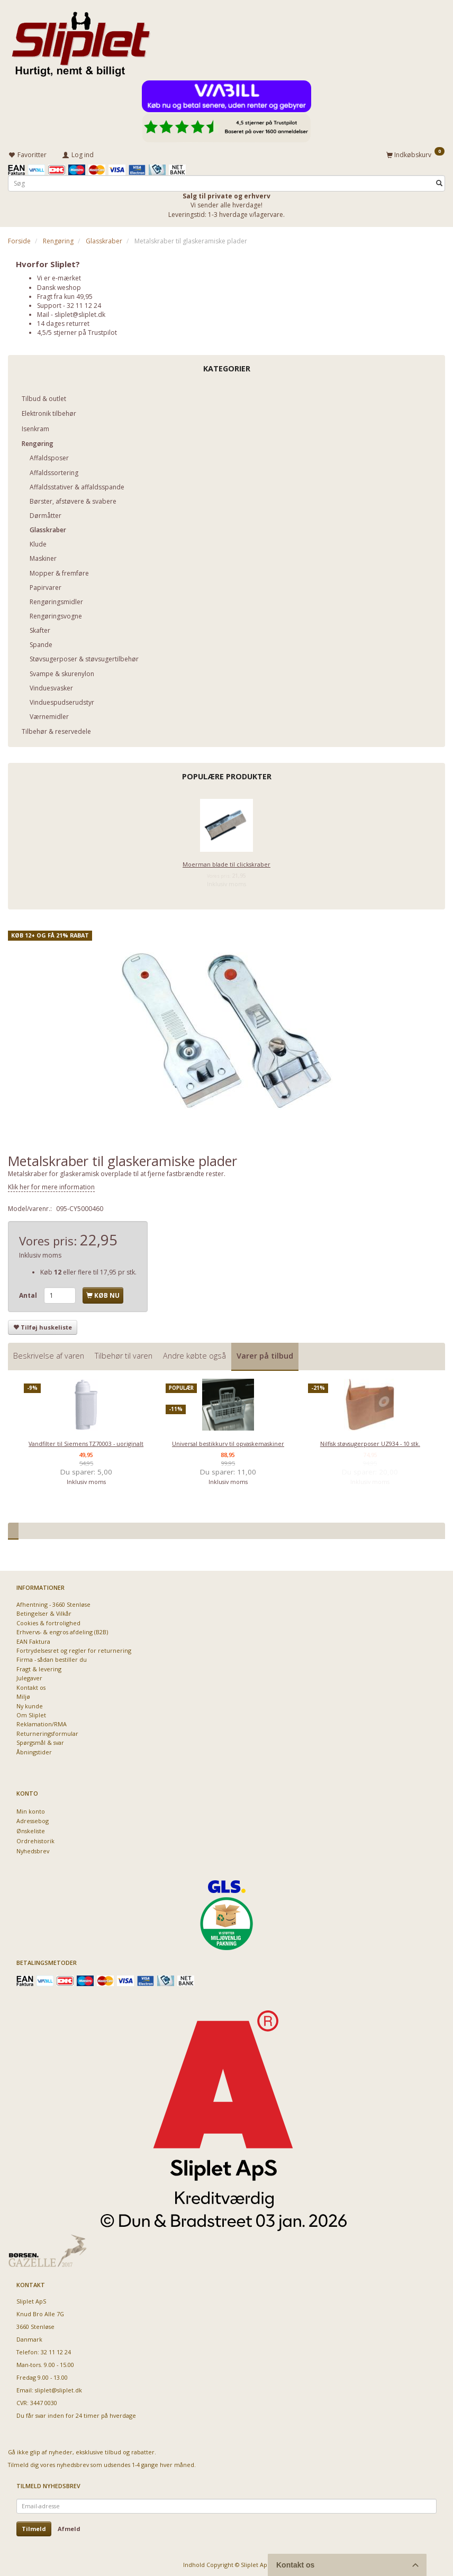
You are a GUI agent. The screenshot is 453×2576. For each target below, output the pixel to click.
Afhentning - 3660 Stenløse (53, 1603)
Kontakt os (31, 1686)
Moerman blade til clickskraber (226, 863)
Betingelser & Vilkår (43, 1612)
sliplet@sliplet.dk (80, 312)
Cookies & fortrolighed (48, 1621)
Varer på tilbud (265, 1354)
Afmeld (69, 2527)
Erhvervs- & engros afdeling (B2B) (62, 1630)
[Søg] (439, 181)
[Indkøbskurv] (415, 153)
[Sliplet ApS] (80, 40)
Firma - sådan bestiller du (51, 1658)
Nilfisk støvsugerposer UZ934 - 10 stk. (370, 1442)
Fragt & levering (38, 1667)
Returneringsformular (47, 1732)
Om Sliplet (31, 1713)
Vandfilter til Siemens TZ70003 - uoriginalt (86, 1442)
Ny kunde (29, 1704)
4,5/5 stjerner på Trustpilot (77, 330)
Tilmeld (34, 2527)
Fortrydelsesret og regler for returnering (73, 1649)
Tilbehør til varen (123, 1354)
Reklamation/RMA (41, 1722)
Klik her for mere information (51, 1185)
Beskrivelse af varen (48, 1354)
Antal (29, 1293)
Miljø (23, 1695)
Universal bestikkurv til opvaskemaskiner (228, 1442)
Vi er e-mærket (59, 276)
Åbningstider (34, 1750)
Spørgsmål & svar (40, 1741)
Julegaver (29, 1676)
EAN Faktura (33, 1640)
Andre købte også (194, 1354)
